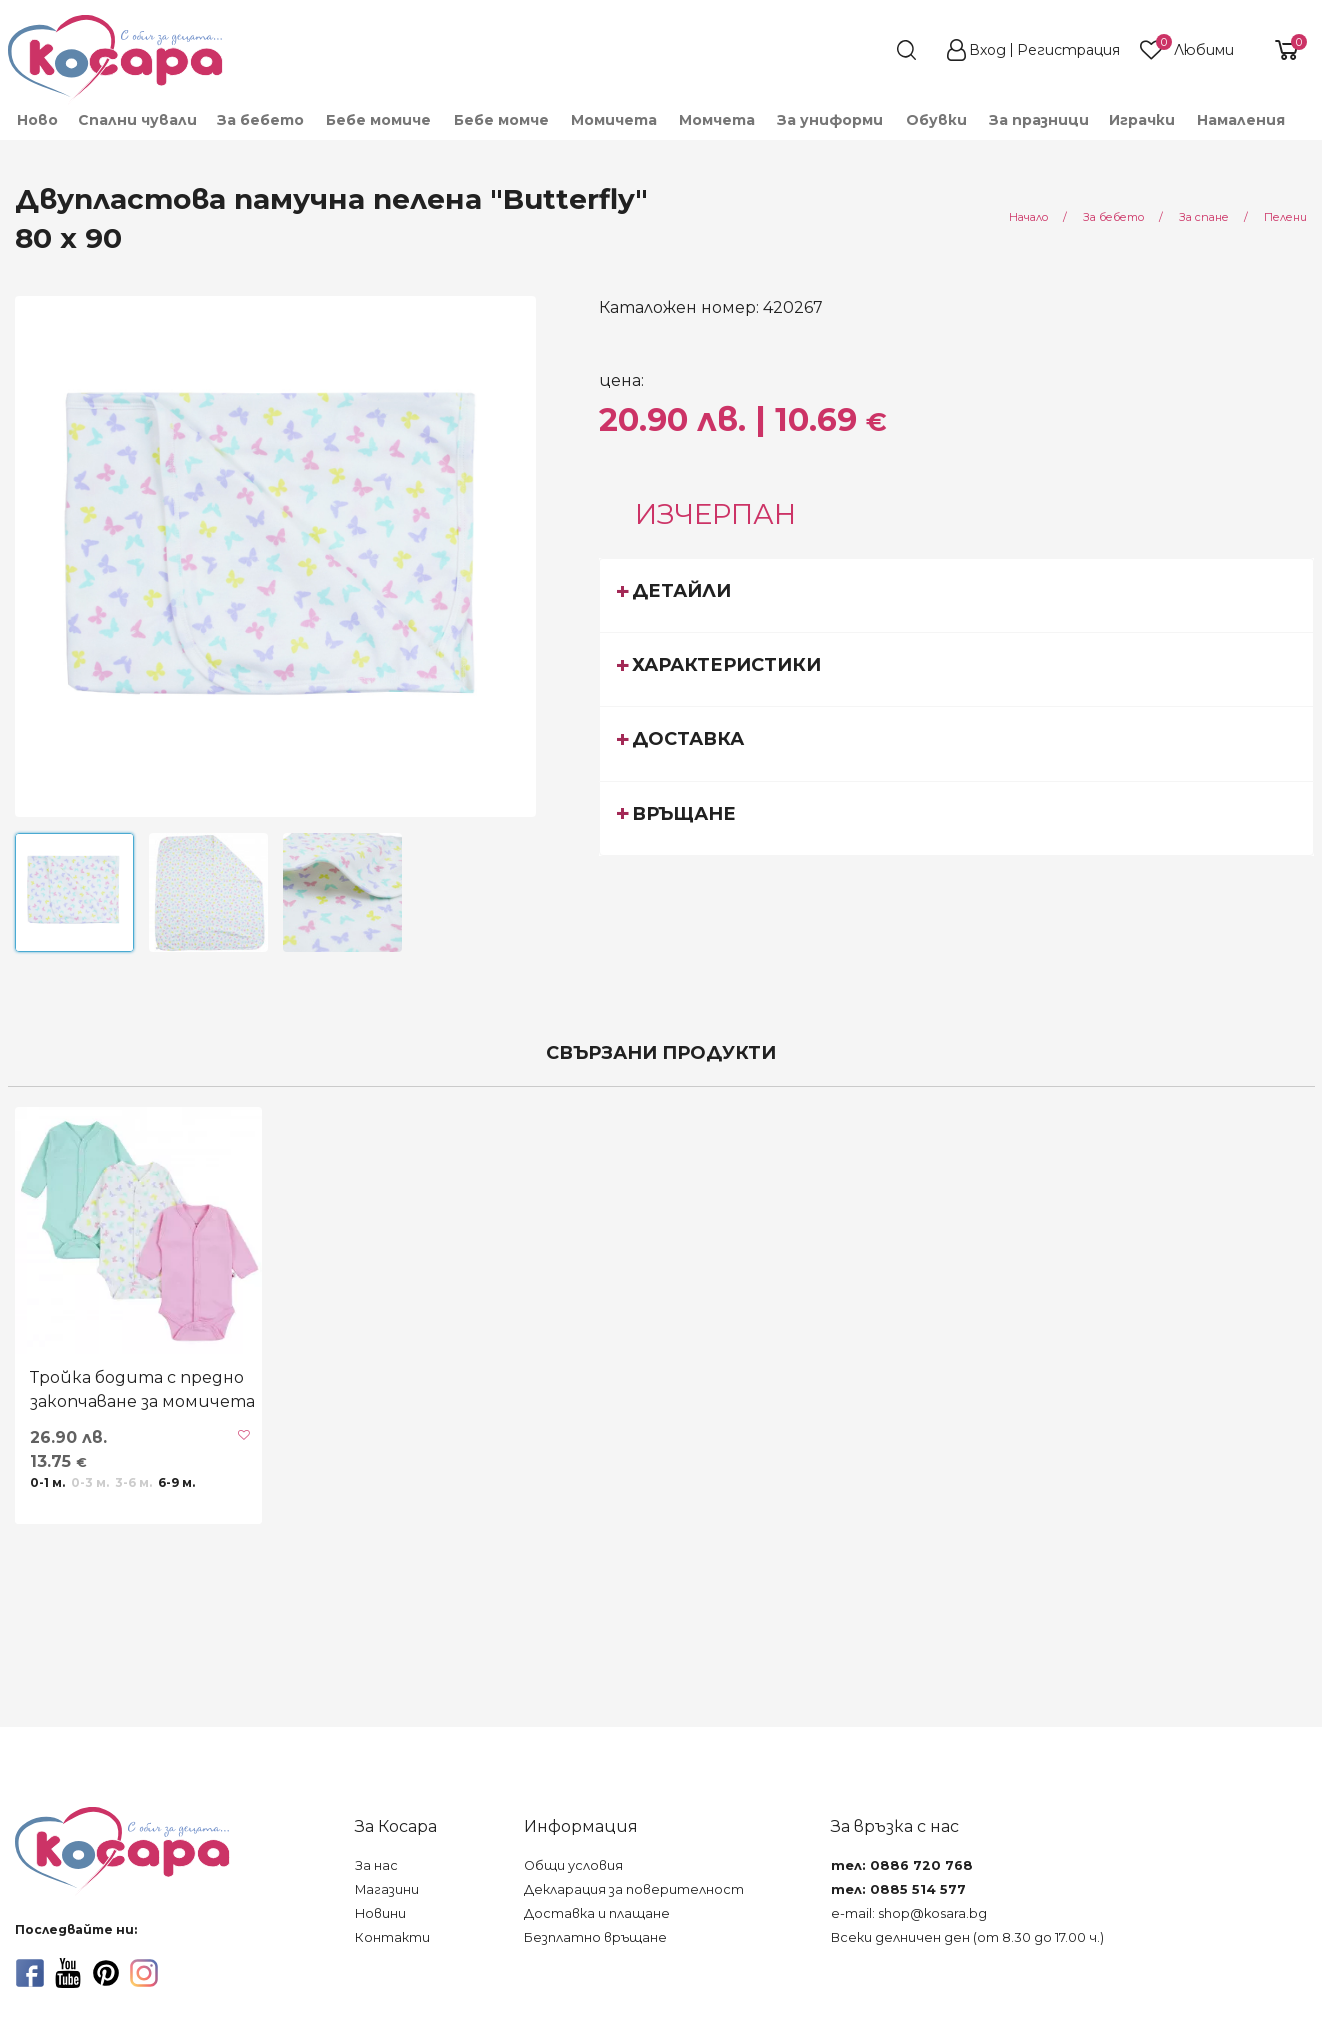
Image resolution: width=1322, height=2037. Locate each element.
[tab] (957, 595)
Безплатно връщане (595, 1937)
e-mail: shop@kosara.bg (909, 1913)
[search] (870, 50)
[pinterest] (106, 1973)
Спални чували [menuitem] (137, 120)
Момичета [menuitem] (614, 120)
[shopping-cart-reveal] (1279, 50)
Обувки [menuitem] (936, 120)
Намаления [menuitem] (1241, 120)
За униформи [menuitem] (830, 120)
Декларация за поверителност (634, 1889)
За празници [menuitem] (1039, 120)
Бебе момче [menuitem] (501, 120)
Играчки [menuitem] (1142, 120)
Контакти (392, 1937)
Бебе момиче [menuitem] (378, 120)
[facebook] (30, 1973)
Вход (987, 50)
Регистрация (1068, 50)
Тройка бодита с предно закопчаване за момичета (142, 1389)
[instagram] (144, 1973)
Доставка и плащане (597, 1913)
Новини (380, 1913)
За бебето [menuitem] (260, 120)
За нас (376, 1865)
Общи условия (573, 1865)
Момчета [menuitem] (717, 120)
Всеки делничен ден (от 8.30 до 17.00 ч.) (967, 1937)
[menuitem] (1306, 129)
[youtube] (68, 1973)
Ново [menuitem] (37, 120)
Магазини (387, 1889)
